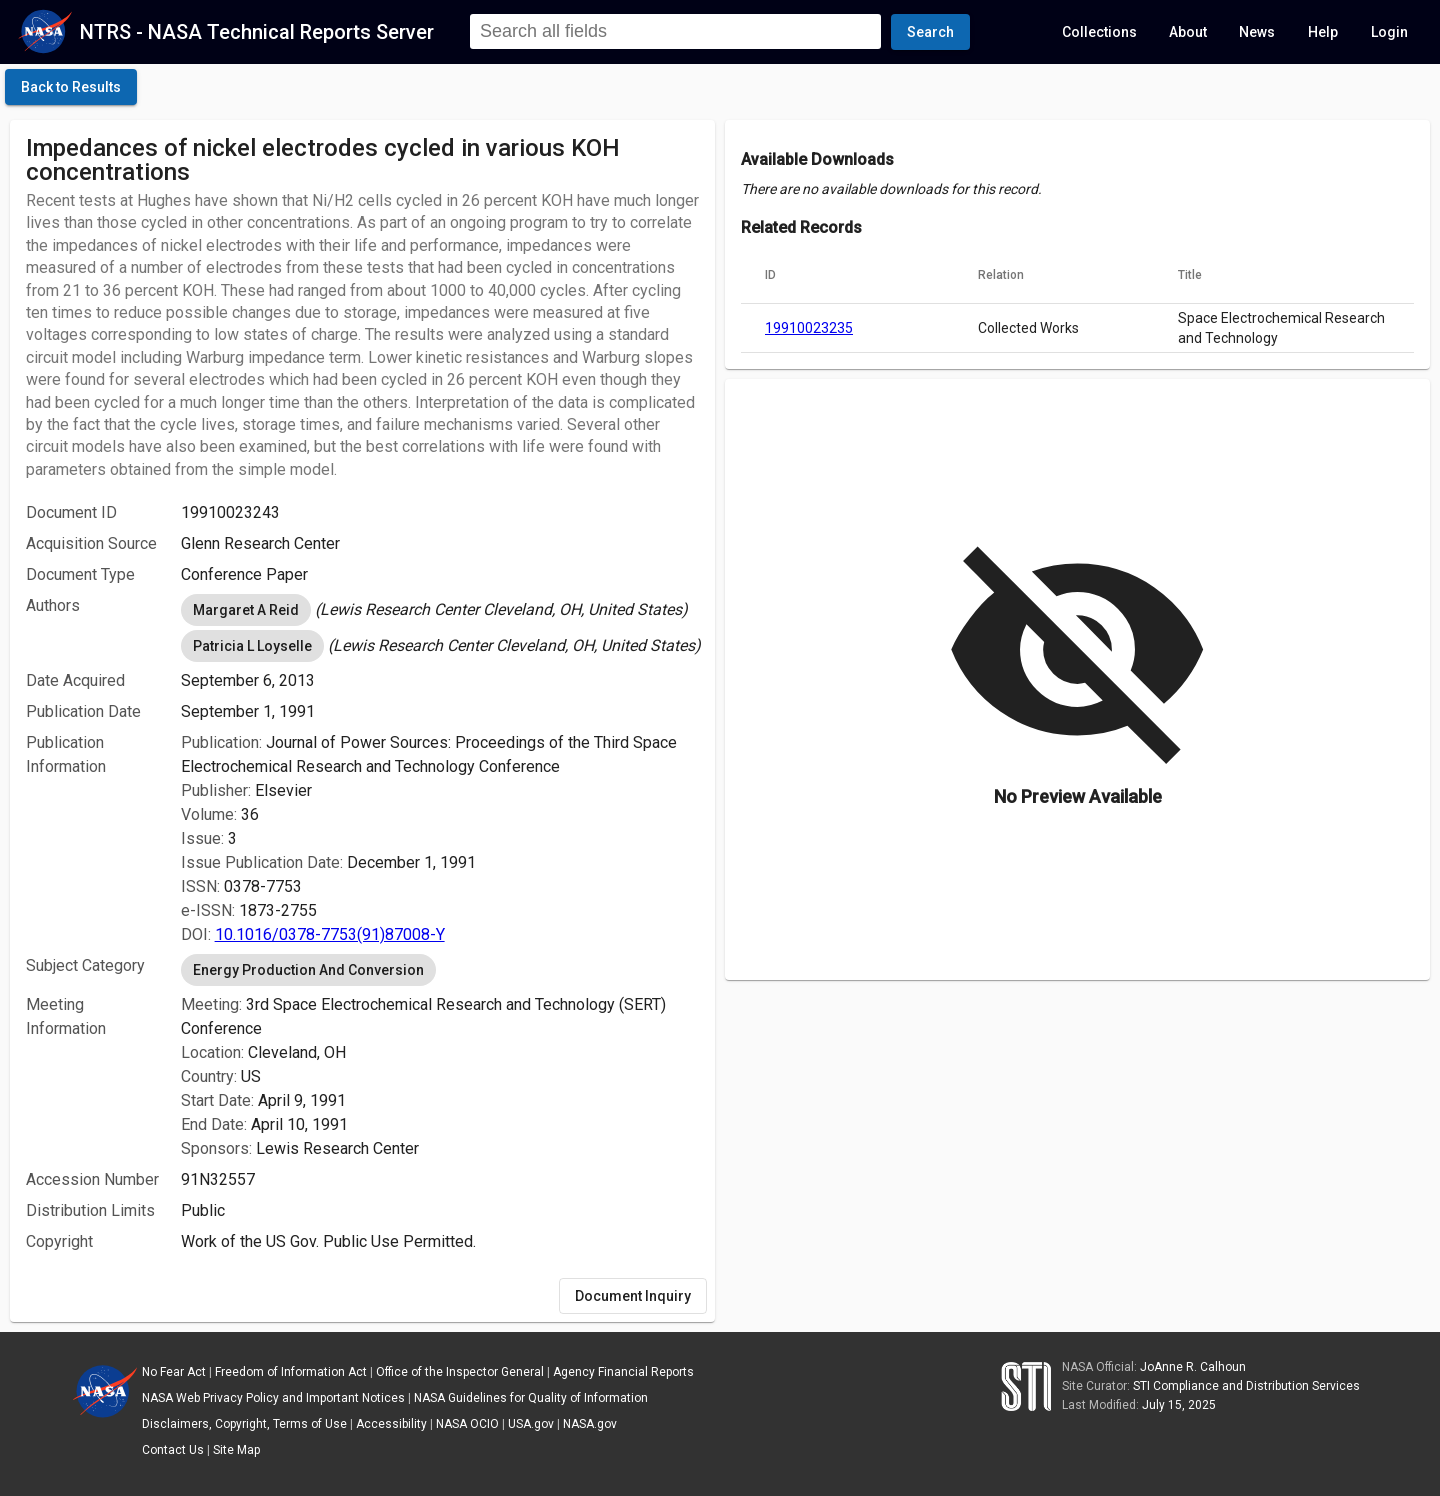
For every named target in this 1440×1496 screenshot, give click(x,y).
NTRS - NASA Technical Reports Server (257, 32)
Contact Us (173, 1450)
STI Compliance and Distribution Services (1246, 1386)
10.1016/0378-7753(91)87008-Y (330, 934)
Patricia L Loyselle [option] (252, 646)
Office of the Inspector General (460, 1372)
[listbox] (440, 610)
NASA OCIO (467, 1424)
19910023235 (809, 328)
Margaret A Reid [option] (246, 610)
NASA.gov (590, 1424)
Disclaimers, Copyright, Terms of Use (244, 1424)
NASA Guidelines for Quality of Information (531, 1398)
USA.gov (531, 1424)
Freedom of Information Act (291, 1372)
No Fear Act (174, 1372)
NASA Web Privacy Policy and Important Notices (273, 1398)
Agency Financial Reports (623, 1372)
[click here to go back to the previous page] (71, 87)
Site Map (236, 1450)
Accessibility (391, 1424)
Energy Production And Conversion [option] (308, 970)
